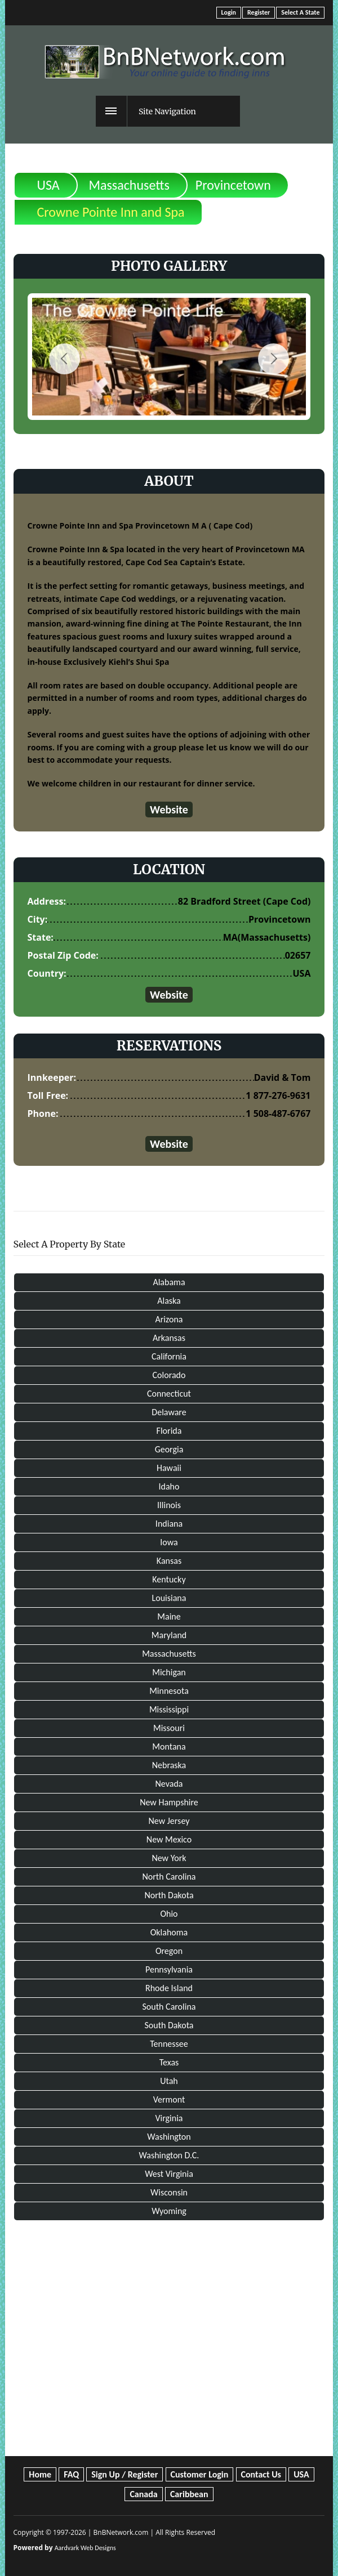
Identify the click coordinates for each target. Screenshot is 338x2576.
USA (48, 185)
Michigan (169, 1672)
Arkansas (169, 1337)
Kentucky (168, 1579)
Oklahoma (169, 1932)
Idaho (169, 1486)
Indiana (169, 1523)
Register (258, 12)
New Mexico (169, 1839)
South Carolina (169, 2006)
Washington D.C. (169, 2155)
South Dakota (168, 2025)
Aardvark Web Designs (85, 2548)
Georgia (169, 1449)
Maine (168, 1616)
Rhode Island (169, 1988)
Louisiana (169, 1598)
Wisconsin (169, 2192)
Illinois (169, 1505)
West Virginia (169, 2173)
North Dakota (168, 1895)
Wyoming (169, 2211)
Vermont (169, 2099)
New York (169, 1858)
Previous (64, 358)
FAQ (71, 2474)
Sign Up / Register (124, 2474)
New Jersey (168, 1820)
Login (228, 12)
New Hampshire (169, 1802)
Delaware (169, 1412)
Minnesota (169, 1690)
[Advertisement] (169, 2326)
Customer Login (200, 2474)
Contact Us (261, 2474)
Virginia (169, 2118)
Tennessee (169, 2043)
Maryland (169, 1635)
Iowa (168, 1542)
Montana (168, 1746)
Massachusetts (128, 185)
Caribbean (189, 2494)
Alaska (169, 1300)
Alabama (169, 1282)
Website (169, 809)
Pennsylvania (169, 1969)
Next (273, 358)
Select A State (300, 12)
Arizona (169, 1319)
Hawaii (169, 1468)
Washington (168, 2136)
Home (40, 2474)
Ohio (168, 1913)
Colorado (169, 1375)
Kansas (169, 1560)
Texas (169, 2062)
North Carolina (168, 1876)
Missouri (169, 1728)
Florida (169, 1430)
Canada (143, 2494)
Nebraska (169, 1765)
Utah (169, 2081)
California (169, 1356)
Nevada (169, 1783)
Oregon (169, 1951)
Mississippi (169, 1709)
